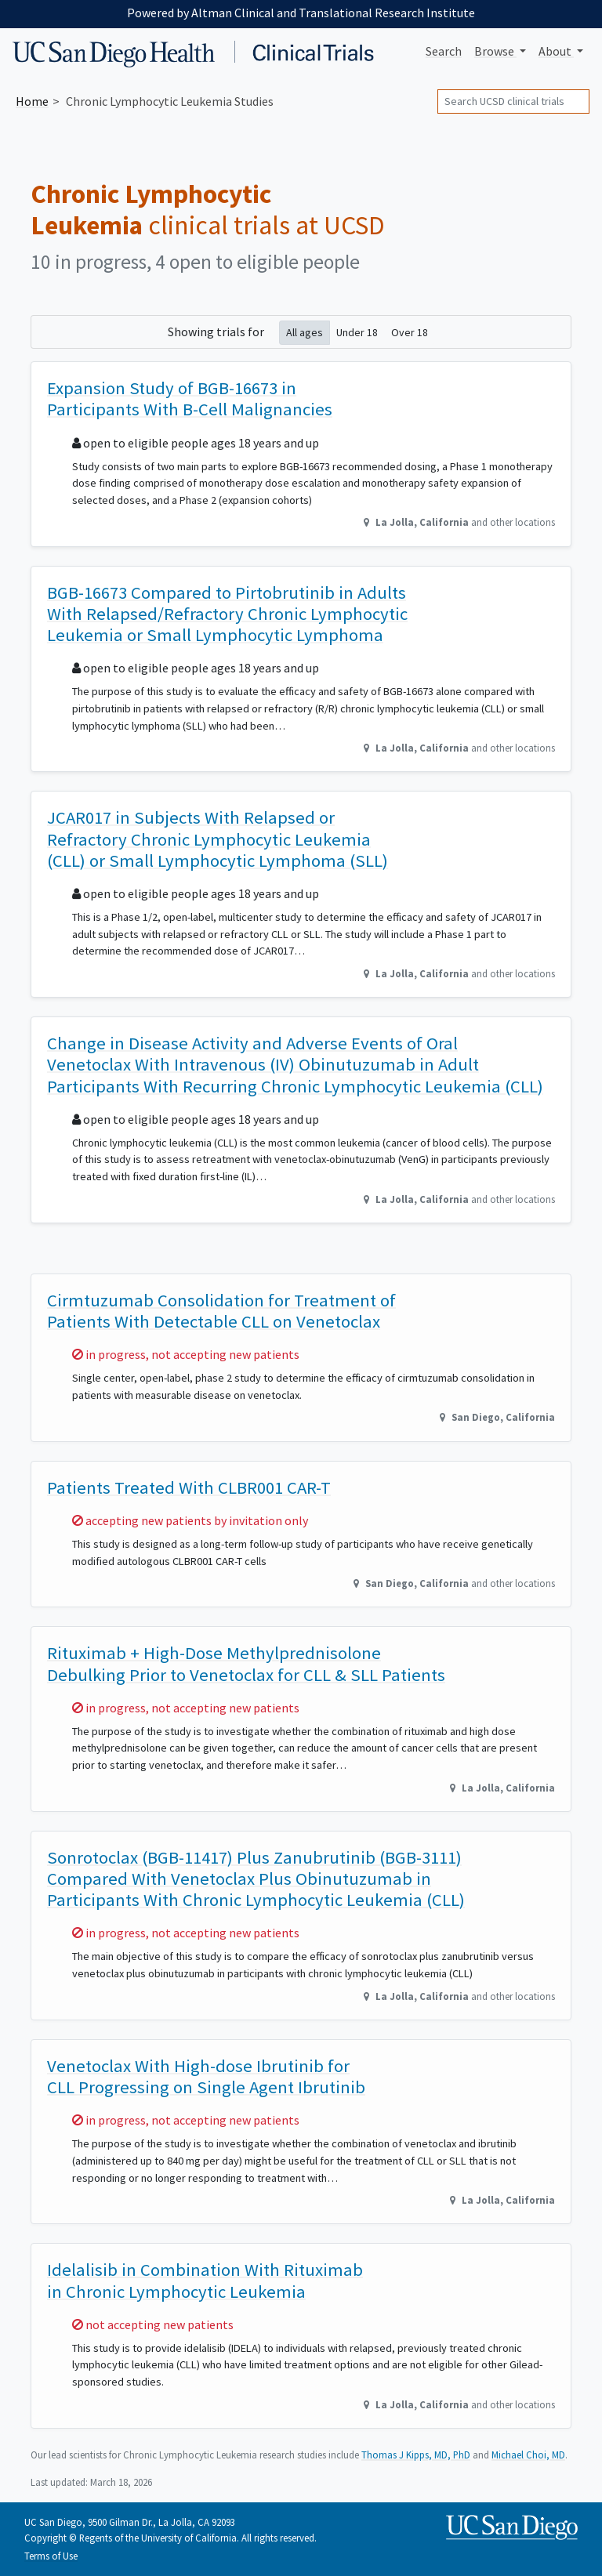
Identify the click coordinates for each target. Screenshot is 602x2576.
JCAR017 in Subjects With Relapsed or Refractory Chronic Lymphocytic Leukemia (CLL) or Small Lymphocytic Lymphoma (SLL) (217, 838)
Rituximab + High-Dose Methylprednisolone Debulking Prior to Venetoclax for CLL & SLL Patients (246, 1663)
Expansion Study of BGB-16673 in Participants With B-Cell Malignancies (189, 398)
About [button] (556, 51)
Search (444, 51)
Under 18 (357, 331)
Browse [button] (495, 51)
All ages (304, 331)
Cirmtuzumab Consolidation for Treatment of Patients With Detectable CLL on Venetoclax (221, 1310)
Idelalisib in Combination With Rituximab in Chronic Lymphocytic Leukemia (205, 2280)
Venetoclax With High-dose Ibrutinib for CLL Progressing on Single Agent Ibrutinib (206, 2076)
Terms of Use (51, 2555)
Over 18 (409, 331)
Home (32, 101)
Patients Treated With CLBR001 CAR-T (189, 1487)
